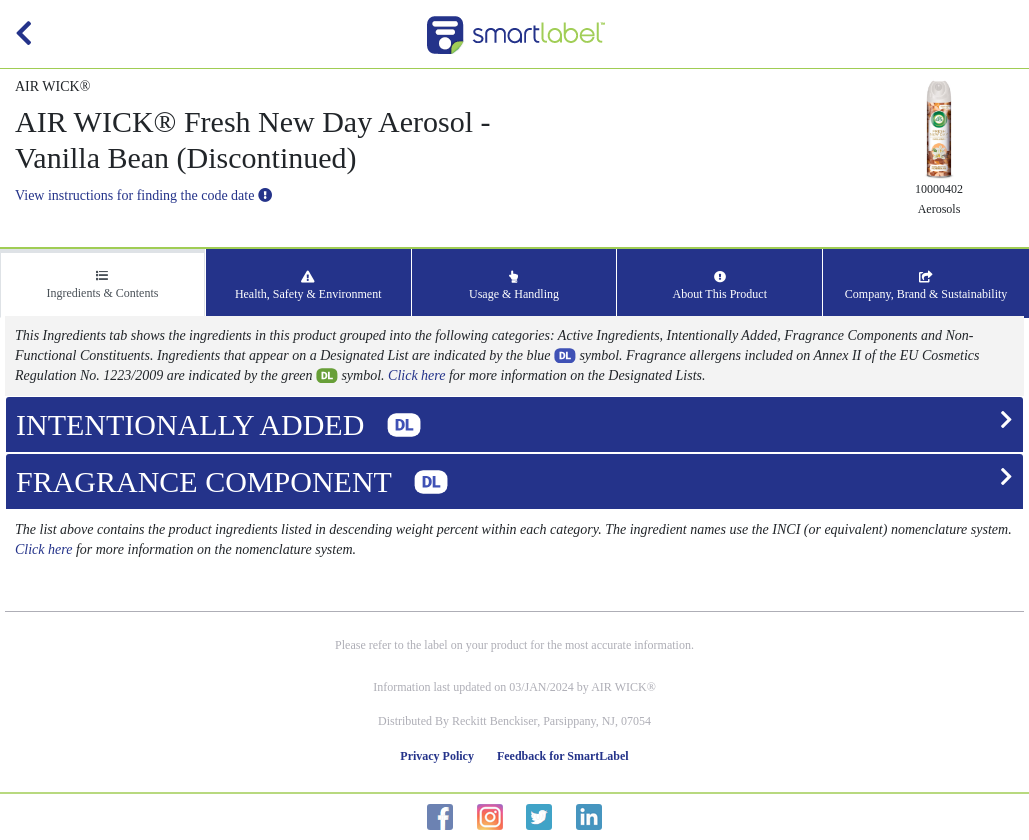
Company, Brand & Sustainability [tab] (926, 286)
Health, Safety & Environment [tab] (308, 286)
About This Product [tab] (720, 286)
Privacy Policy (437, 756)
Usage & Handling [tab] (514, 286)
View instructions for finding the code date (143, 195)
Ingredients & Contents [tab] (102, 285)
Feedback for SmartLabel (563, 756)
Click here (416, 375)
